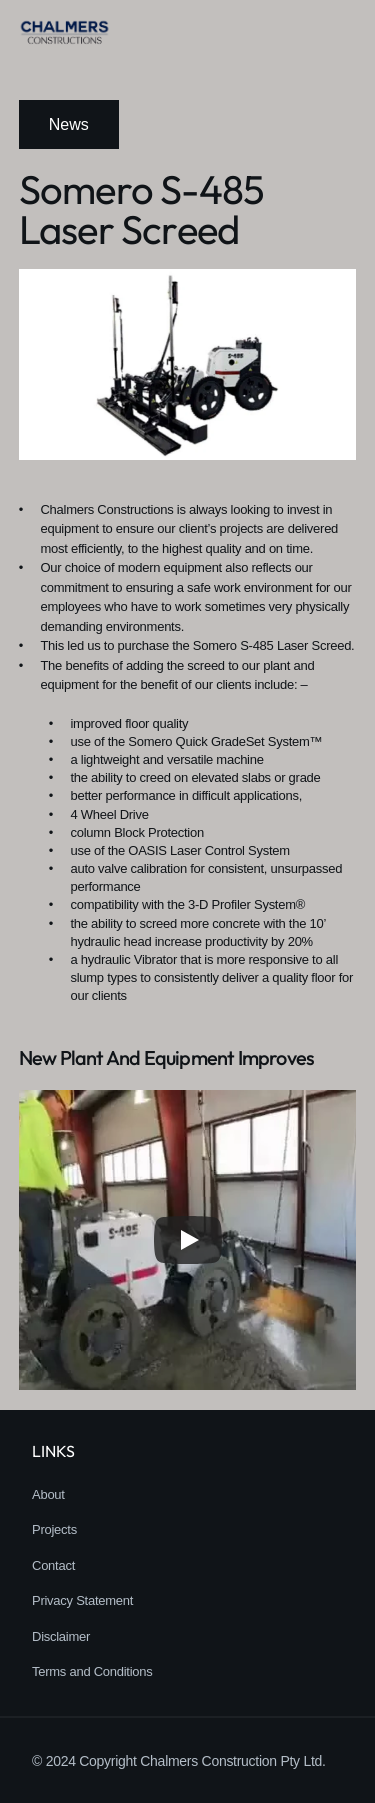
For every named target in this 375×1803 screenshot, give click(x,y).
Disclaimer (61, 1636)
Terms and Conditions (92, 1671)
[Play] (188, 1240)
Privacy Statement (82, 1600)
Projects (54, 1529)
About (48, 1494)
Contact (53, 1565)
